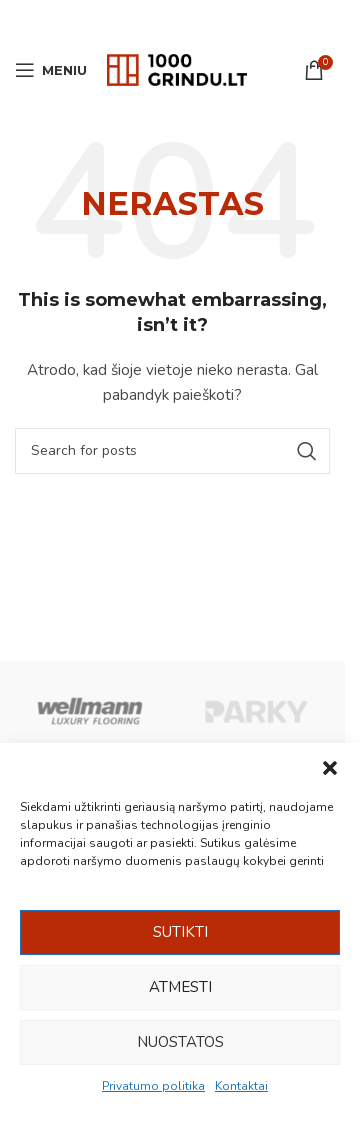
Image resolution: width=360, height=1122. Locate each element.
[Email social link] (147, 20)
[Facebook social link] (122, 20)
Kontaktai (241, 1086)
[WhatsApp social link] (198, 20)
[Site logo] (177, 68)
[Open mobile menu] (51, 70)
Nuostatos (180, 1042)
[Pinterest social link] (173, 20)
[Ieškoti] (172, 451)
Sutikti (180, 932)
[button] (330, 768)
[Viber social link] (223, 20)
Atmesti (180, 987)
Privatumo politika (153, 1086)
